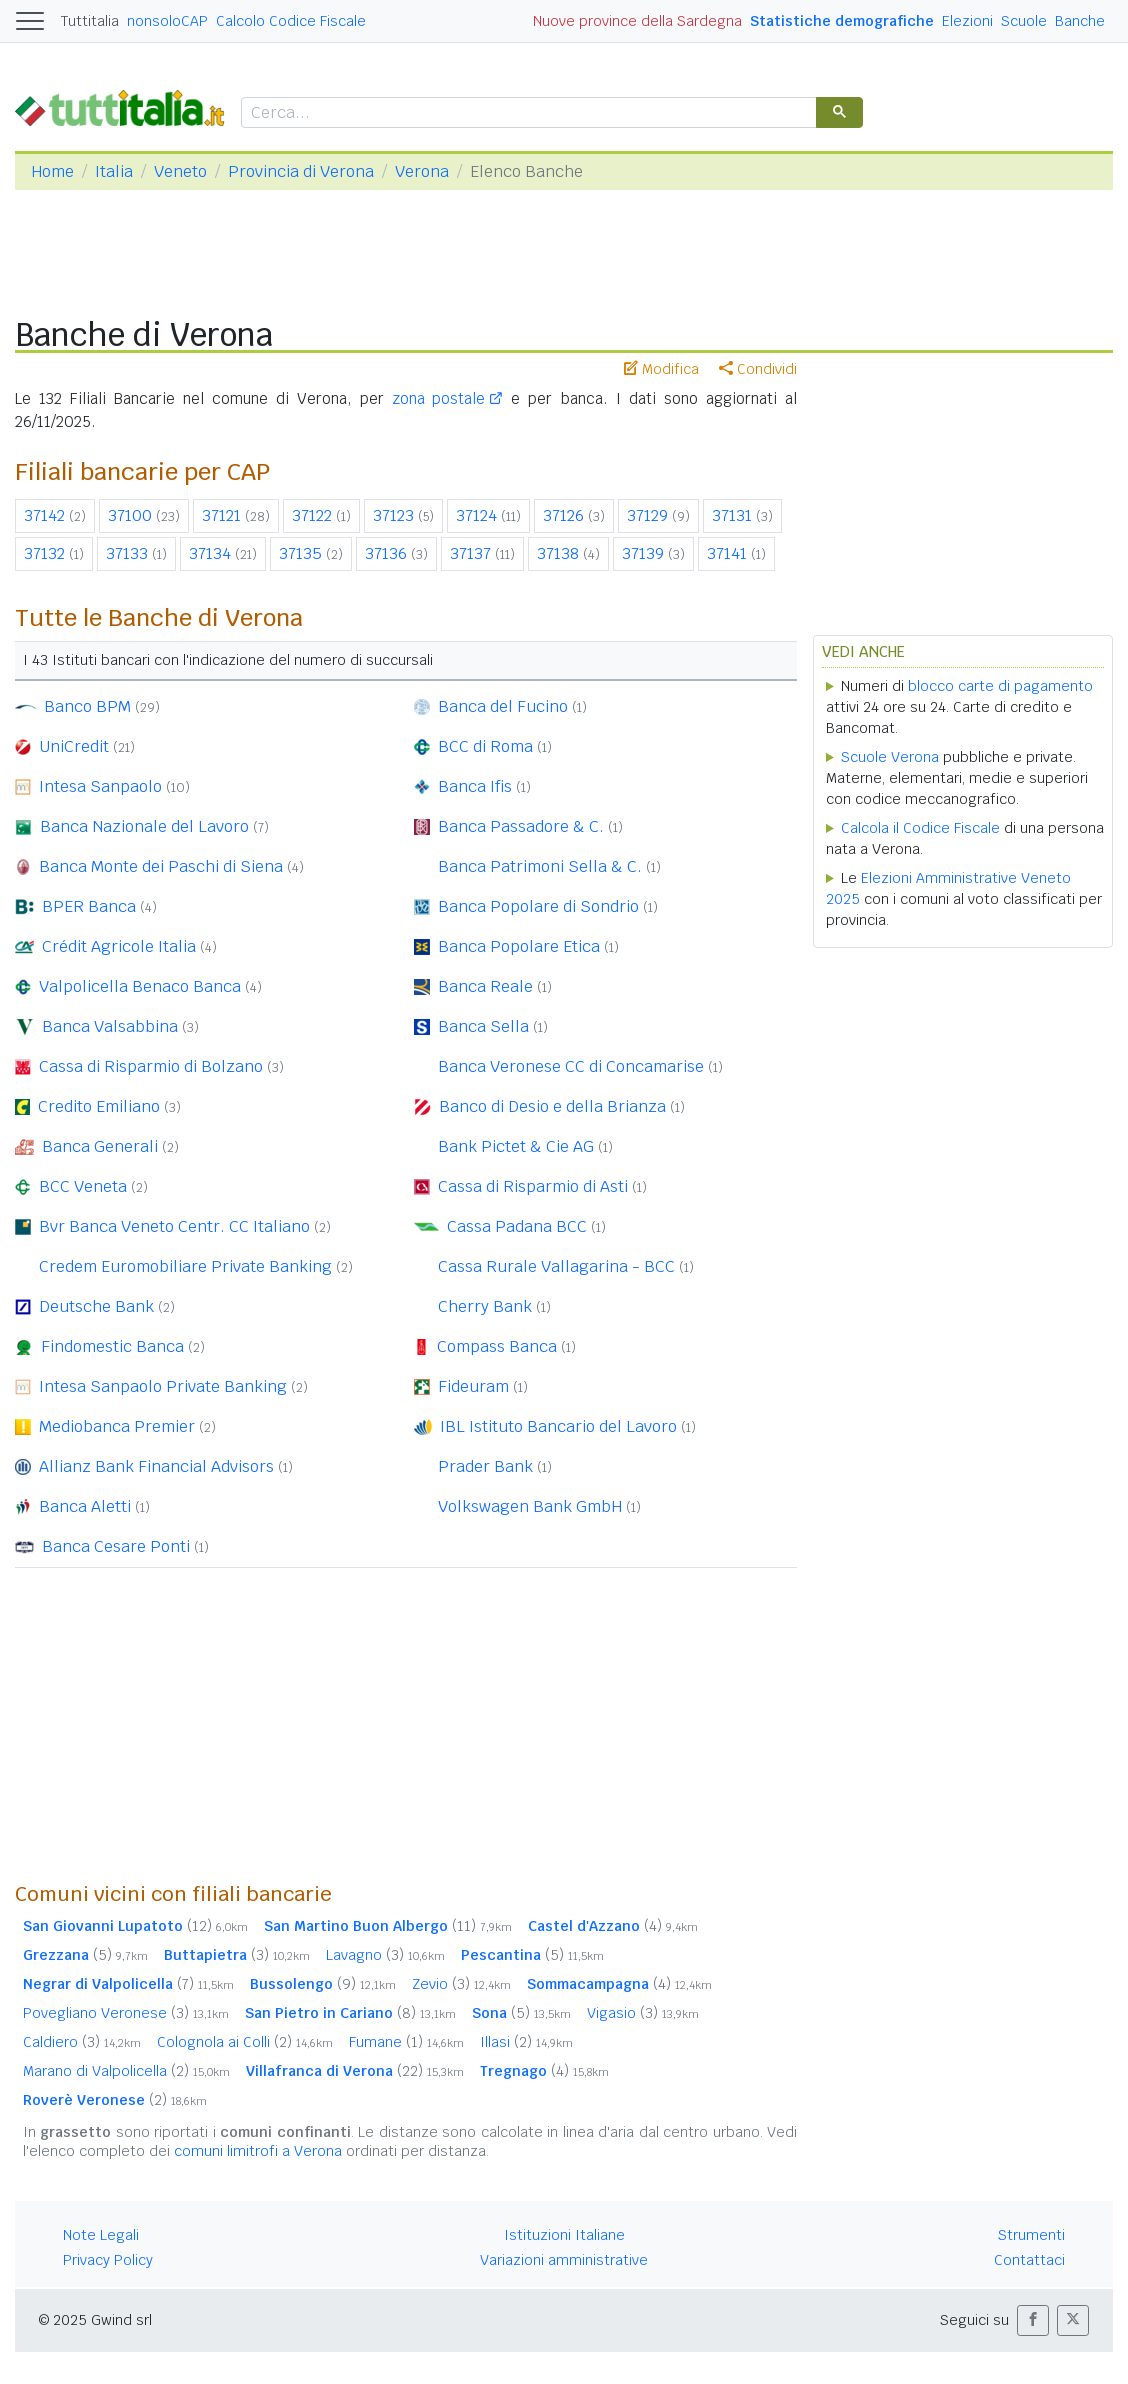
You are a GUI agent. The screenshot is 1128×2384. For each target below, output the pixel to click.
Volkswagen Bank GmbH (530, 1506)
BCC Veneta (83, 1186)
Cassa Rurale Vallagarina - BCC (556, 1266)
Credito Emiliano (99, 1106)
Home (52, 171)
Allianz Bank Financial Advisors (156, 1466)
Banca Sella (483, 1026)
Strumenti (1031, 2235)
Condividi (758, 369)
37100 (130, 515)
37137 (470, 553)
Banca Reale (485, 986)
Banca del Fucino (503, 706)
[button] (1033, 2320)
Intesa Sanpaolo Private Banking (163, 1386)
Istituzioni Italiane (564, 2235)
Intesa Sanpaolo (100, 786)
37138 (558, 553)
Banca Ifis (475, 786)
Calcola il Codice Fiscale (920, 828)
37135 (300, 553)
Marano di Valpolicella (126, 2071)
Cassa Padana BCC (517, 1226)
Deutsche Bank (96, 1306)
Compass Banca (497, 1346)
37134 (210, 553)
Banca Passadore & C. (521, 826)
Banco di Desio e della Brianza (552, 1106)
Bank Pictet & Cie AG (516, 1146)
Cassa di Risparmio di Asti (533, 1186)
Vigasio (643, 2013)
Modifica (661, 369)
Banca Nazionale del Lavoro (144, 826)
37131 (732, 515)
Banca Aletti (85, 1506)
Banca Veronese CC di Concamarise (571, 1066)
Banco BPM (87, 706)
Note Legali (101, 2235)
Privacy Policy (108, 2260)
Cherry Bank (485, 1306)
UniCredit (74, 746)
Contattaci (1029, 2260)
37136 (386, 553)
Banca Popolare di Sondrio (538, 906)
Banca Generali (100, 1146)
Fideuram (473, 1386)
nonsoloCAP (167, 21)
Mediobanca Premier (117, 1426)
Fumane (406, 2042)
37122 (312, 515)
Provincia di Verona (301, 171)
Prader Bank (485, 1466)
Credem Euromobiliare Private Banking (185, 1266)
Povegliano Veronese (126, 2013)
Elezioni (967, 21)
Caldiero (82, 2042)
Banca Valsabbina (110, 1026)
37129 (647, 515)
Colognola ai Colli (245, 2042)
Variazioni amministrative (564, 2260)
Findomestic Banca (112, 1346)
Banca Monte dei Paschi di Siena (161, 866)
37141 (727, 553)
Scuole (1024, 21)
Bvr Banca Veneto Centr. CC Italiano (174, 1226)
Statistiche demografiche (842, 21)
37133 (127, 553)
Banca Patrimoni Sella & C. (540, 866)
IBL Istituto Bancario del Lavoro (558, 1426)
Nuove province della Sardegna (637, 21)
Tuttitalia (90, 21)
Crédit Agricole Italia (119, 946)
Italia (114, 171)
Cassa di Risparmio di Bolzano (151, 1066)
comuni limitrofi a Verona (258, 2151)
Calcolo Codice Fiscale (291, 21)
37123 (393, 515)
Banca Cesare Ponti (116, 1546)
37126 (563, 515)
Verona (422, 171)
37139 (643, 553)
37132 (44, 553)
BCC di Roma (485, 746)
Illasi (526, 2042)
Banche (1080, 21)
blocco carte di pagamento (1000, 686)
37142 (44, 515)
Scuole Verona (890, 757)
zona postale (439, 398)
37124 (476, 515)
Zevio (461, 1984)
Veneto (180, 171)
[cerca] (527, 113)
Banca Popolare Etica (519, 946)
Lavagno (385, 1955)
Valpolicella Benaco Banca (140, 986)
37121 (221, 515)
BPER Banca (89, 906)
